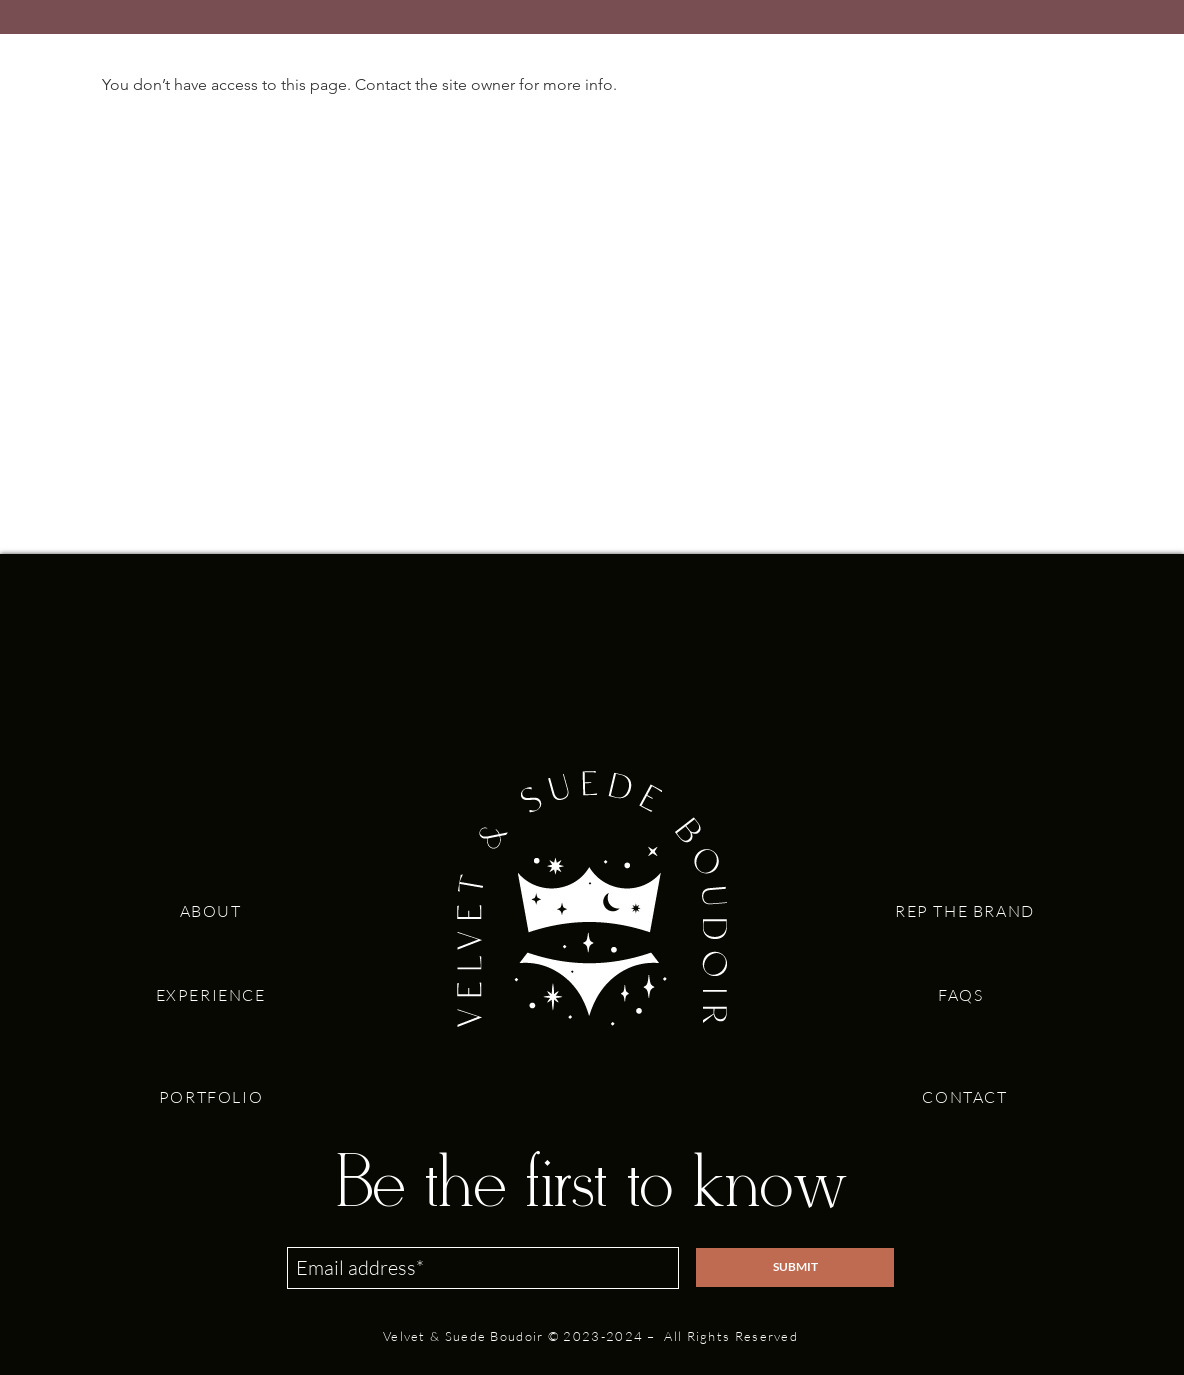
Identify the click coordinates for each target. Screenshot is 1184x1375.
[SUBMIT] (795, 1267)
